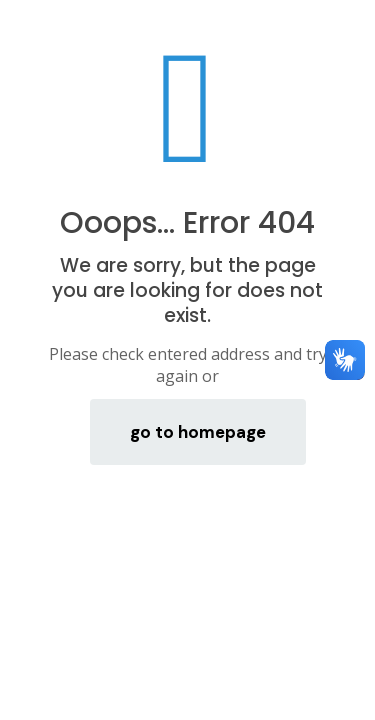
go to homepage (198, 432)
